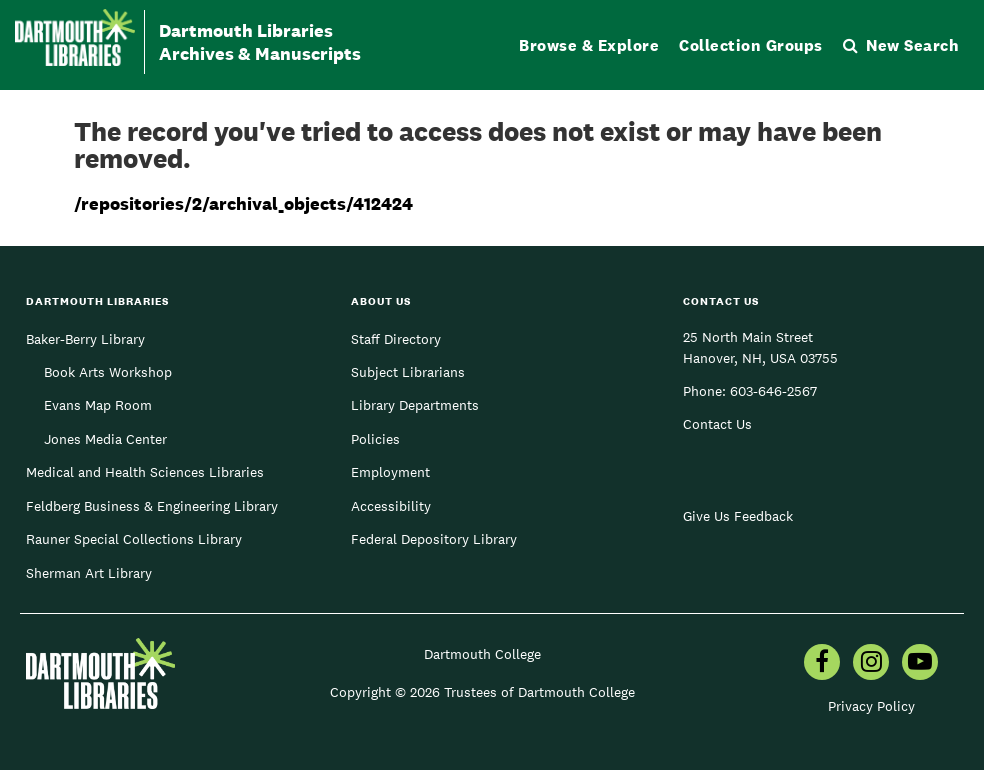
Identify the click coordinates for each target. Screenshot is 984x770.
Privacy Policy (871, 706)
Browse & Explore (589, 45)
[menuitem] (822, 664)
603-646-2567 (773, 391)
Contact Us (717, 424)
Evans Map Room (98, 405)
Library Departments (415, 405)
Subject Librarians (408, 372)
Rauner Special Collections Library (134, 539)
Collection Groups (751, 45)
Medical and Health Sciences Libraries (145, 472)
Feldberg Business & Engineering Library (152, 506)
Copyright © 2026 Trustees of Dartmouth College (482, 692)
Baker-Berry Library (85, 339)
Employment (390, 472)
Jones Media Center (105, 439)
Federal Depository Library (434, 539)
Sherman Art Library (89, 573)
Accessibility (391, 506)
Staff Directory (396, 339)
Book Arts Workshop (108, 372)
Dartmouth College (482, 654)
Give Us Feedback (738, 516)
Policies (375, 439)
